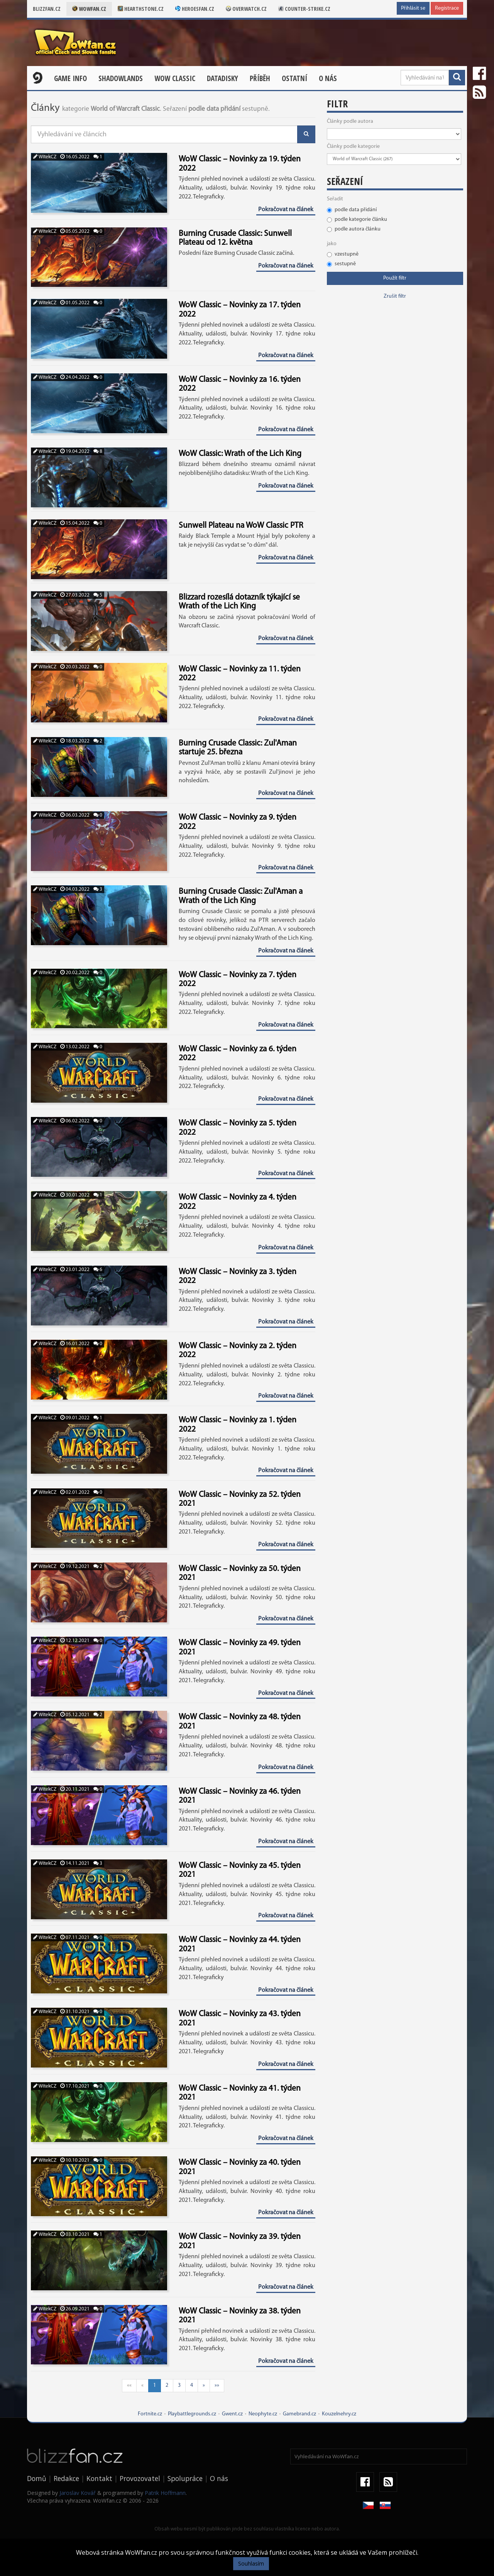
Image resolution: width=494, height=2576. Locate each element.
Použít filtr (394, 278)
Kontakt (99, 2478)
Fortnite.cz (150, 2414)
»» (217, 2385)
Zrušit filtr (395, 296)
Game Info (70, 78)
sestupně (341, 264)
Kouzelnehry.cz (339, 2414)
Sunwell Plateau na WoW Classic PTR (241, 526)
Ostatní (294, 78)
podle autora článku (354, 229)
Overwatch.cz (246, 8)
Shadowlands (120, 78)
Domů (36, 2478)
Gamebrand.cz (299, 2414)
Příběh (260, 78)
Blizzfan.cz (47, 8)
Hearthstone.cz (141, 8)
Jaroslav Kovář (77, 2492)
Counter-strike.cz (304, 8)
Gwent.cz (232, 2414)
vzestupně (343, 254)
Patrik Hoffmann (165, 2492)
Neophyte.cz (263, 2414)
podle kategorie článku (357, 219)
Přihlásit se (413, 8)
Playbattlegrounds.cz (192, 2414)
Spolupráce (185, 2478)
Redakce (66, 2478)
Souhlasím (251, 2563)
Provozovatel (140, 2478)
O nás (328, 78)
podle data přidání (352, 210)
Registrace (447, 8)
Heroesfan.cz (194, 8)
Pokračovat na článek (285, 210)
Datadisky (222, 78)
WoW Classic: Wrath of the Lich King (240, 454)
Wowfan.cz (89, 8)
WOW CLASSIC (174, 78)
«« (129, 2385)
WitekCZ (44, 156)
